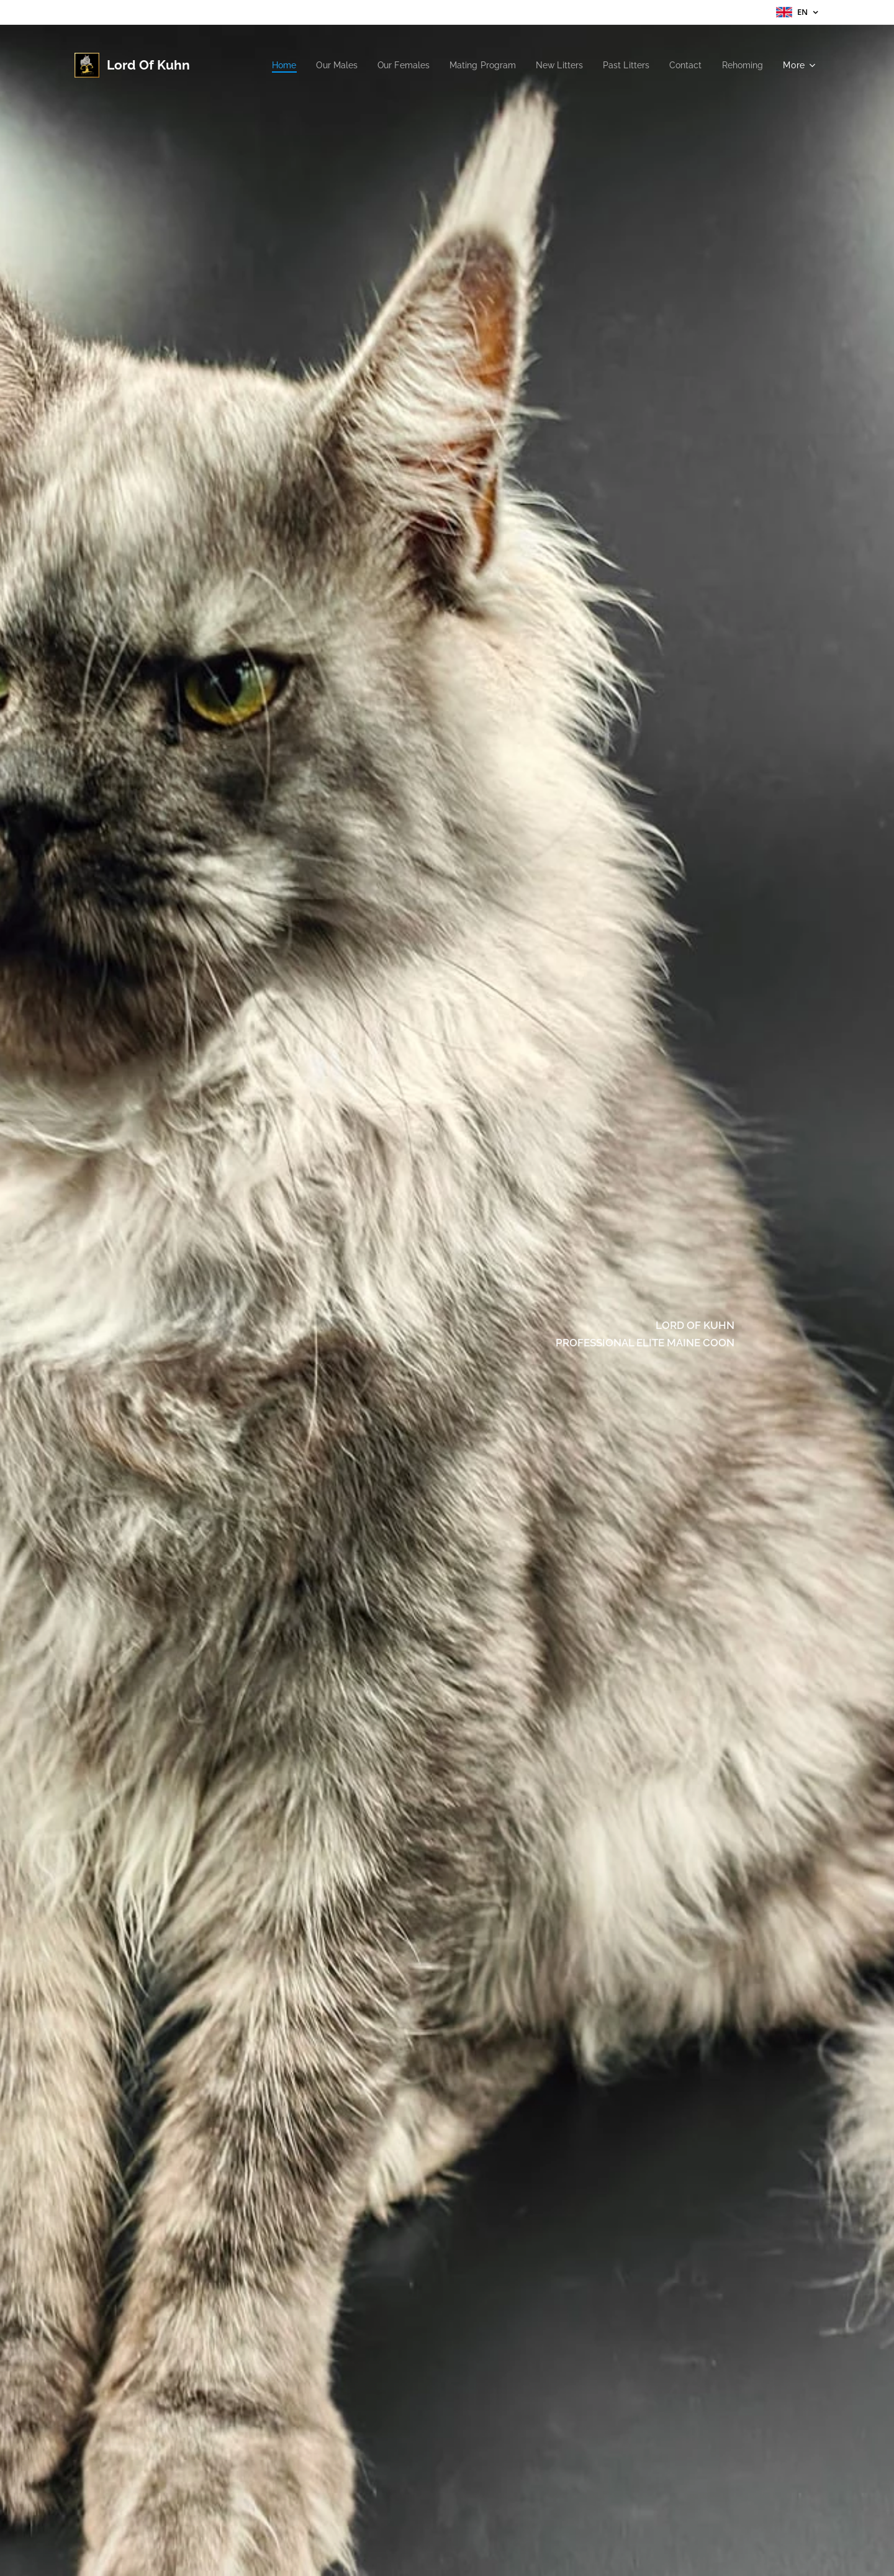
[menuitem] (259, 65)
